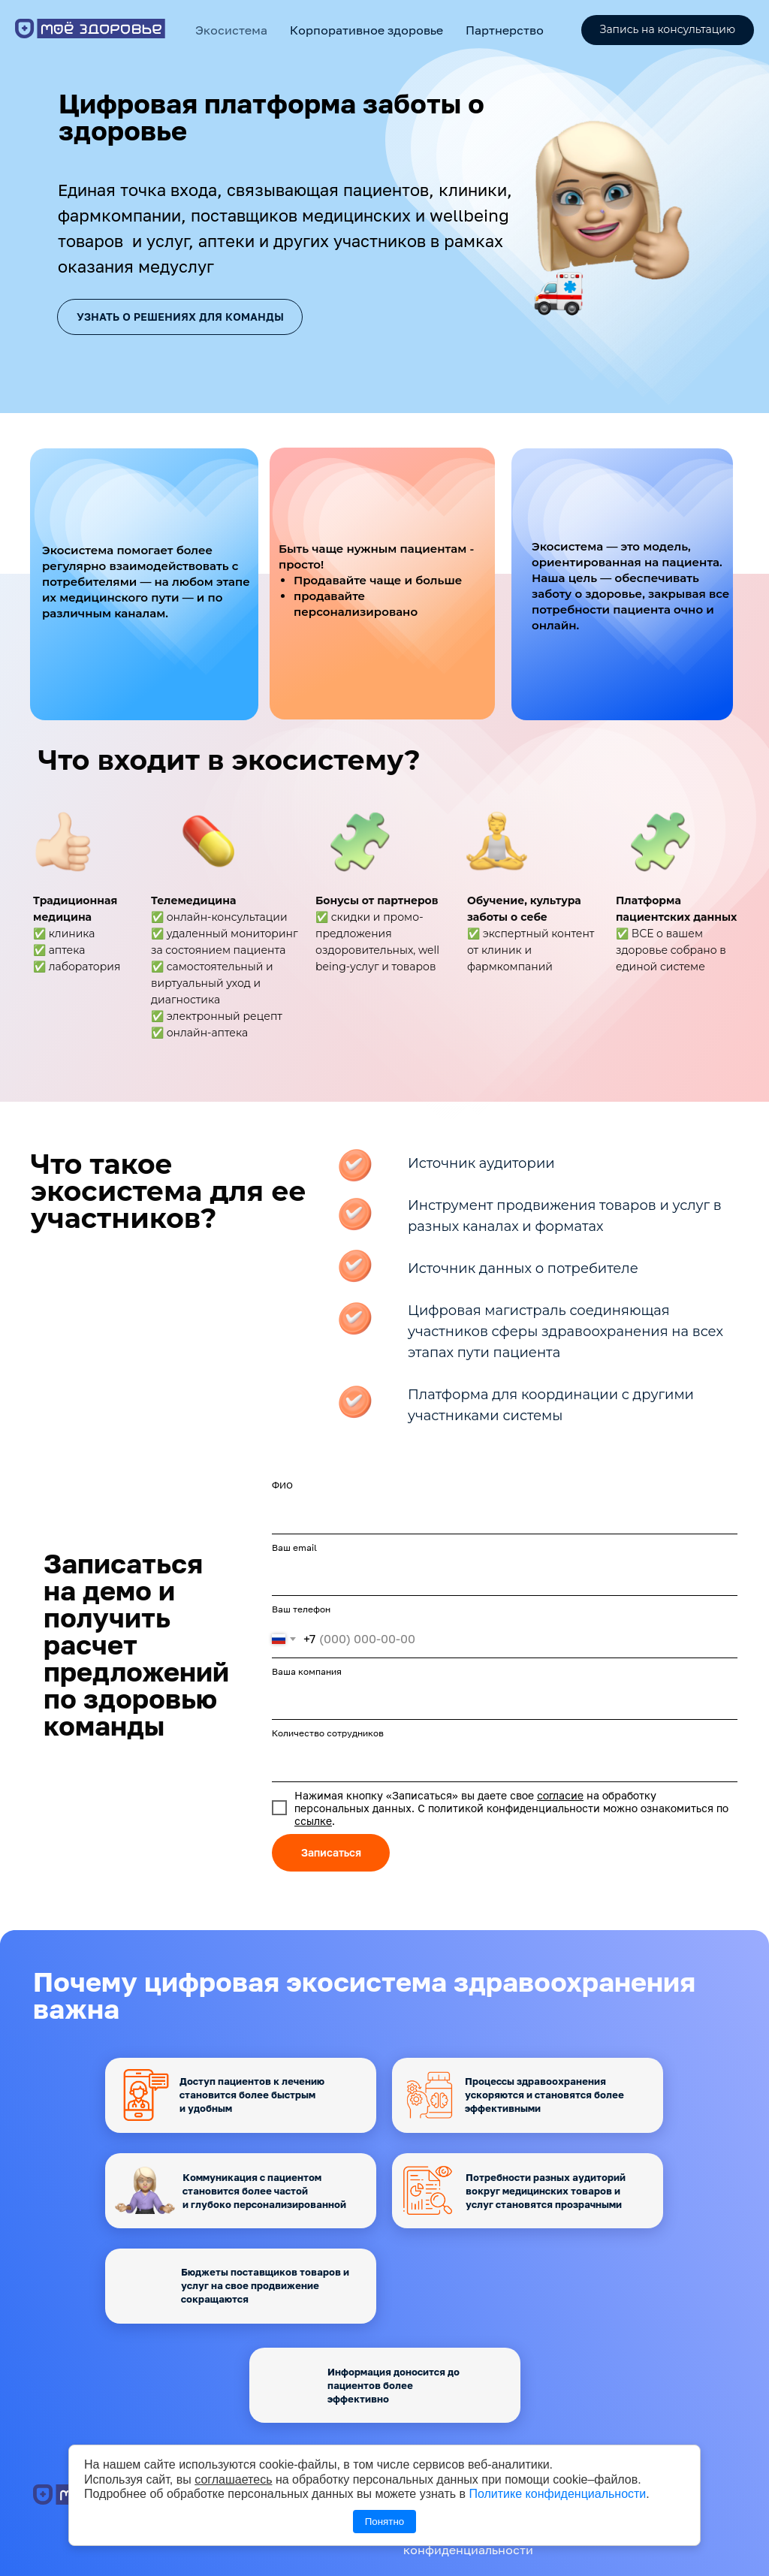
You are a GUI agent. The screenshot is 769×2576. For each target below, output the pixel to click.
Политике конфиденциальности (557, 2493)
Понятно (384, 2521)
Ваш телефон (301, 1609)
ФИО (282, 1485)
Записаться (331, 1852)
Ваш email (294, 1547)
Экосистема (231, 30)
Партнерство (505, 30)
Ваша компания (307, 1671)
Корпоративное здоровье (366, 30)
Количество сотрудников (328, 1733)
